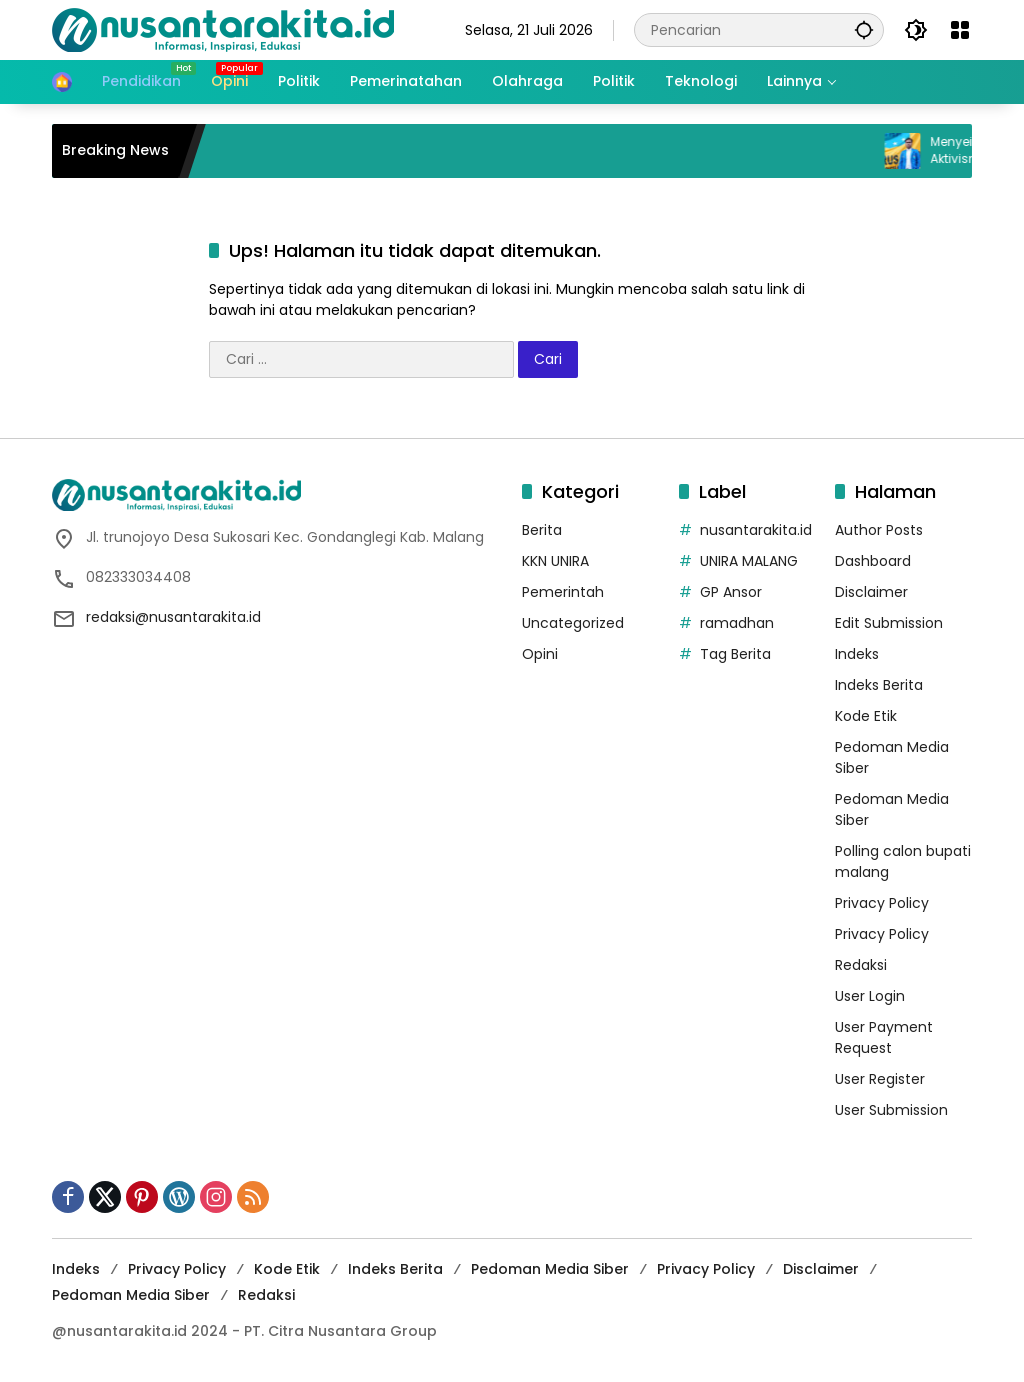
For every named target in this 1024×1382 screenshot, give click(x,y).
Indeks (857, 654)
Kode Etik (866, 716)
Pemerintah (563, 592)
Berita (542, 530)
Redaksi (861, 965)
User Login (870, 996)
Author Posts (879, 530)
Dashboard (873, 561)
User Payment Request (884, 1037)
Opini (540, 654)
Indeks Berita (879, 685)
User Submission (891, 1110)
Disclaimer (871, 592)
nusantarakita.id (756, 530)
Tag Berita (735, 654)
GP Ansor (731, 592)
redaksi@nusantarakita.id (173, 617)
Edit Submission (889, 623)
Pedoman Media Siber (550, 1269)
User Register (880, 1079)
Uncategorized (573, 623)
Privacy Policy (882, 903)
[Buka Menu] (960, 30)
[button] (864, 29)
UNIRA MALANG (749, 561)
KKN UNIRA (555, 561)
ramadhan (737, 623)
